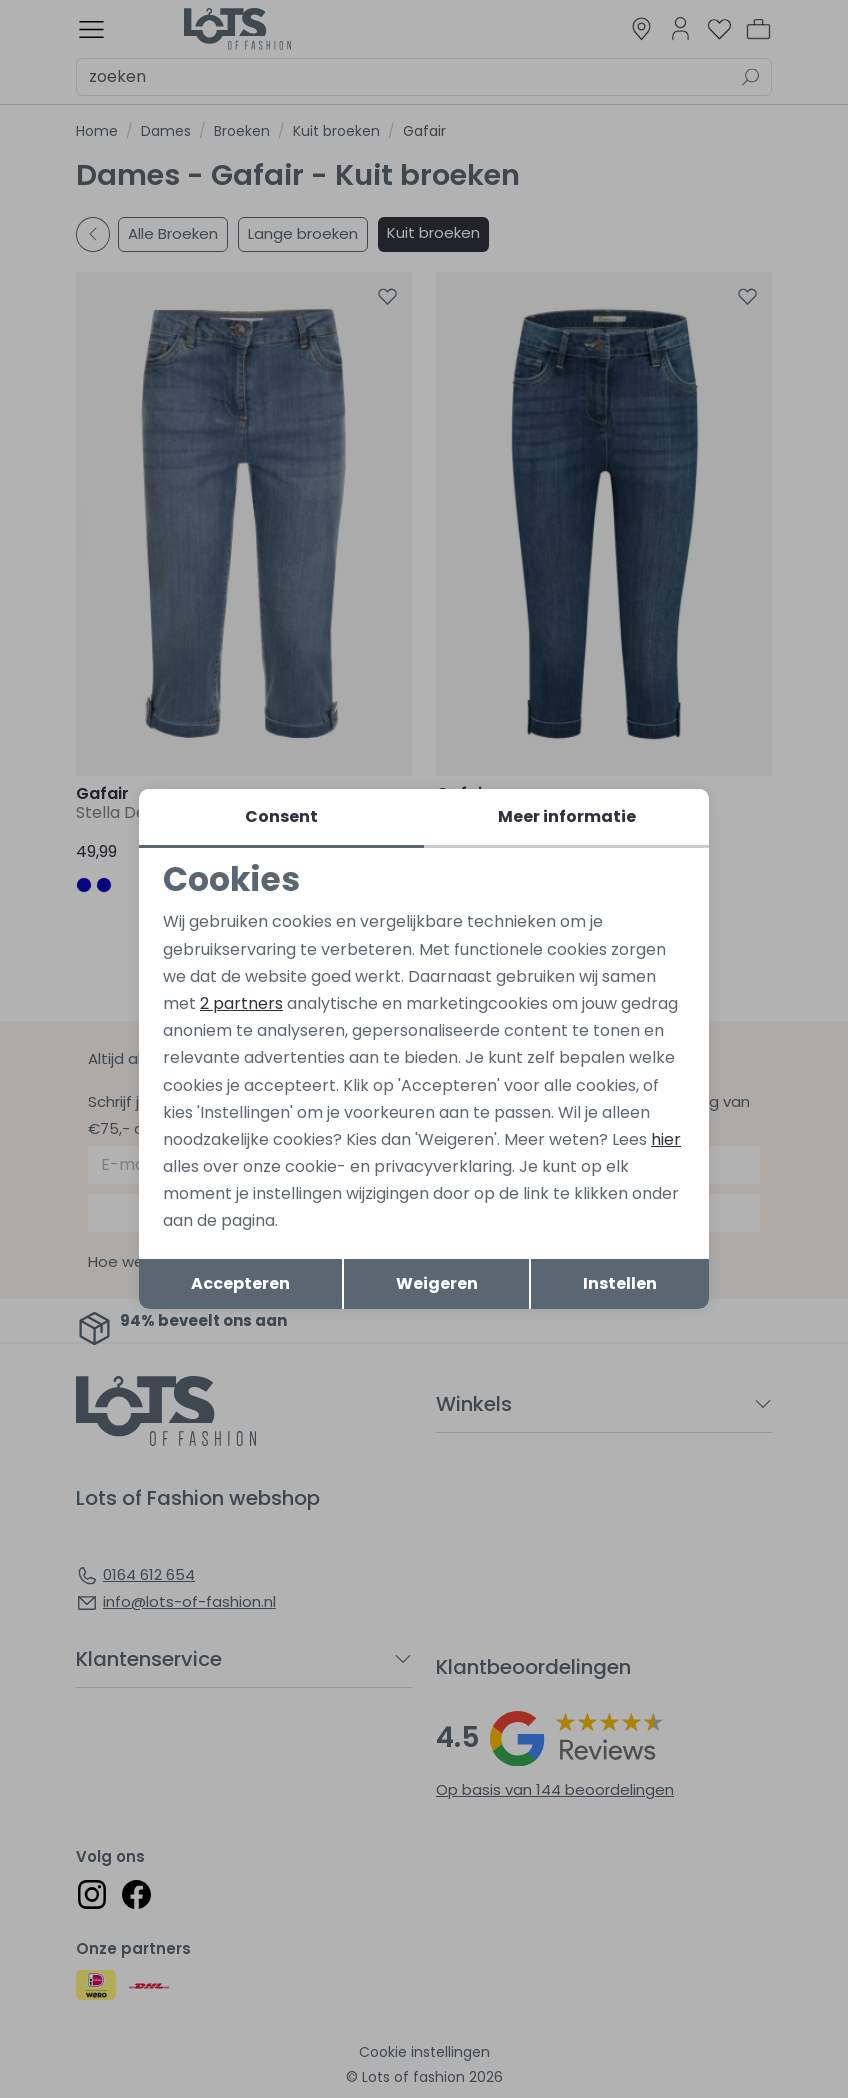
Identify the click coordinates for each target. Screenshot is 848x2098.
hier (666, 1139)
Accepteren (240, 1283)
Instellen (620, 1283)
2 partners (241, 1003)
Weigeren (437, 1283)
